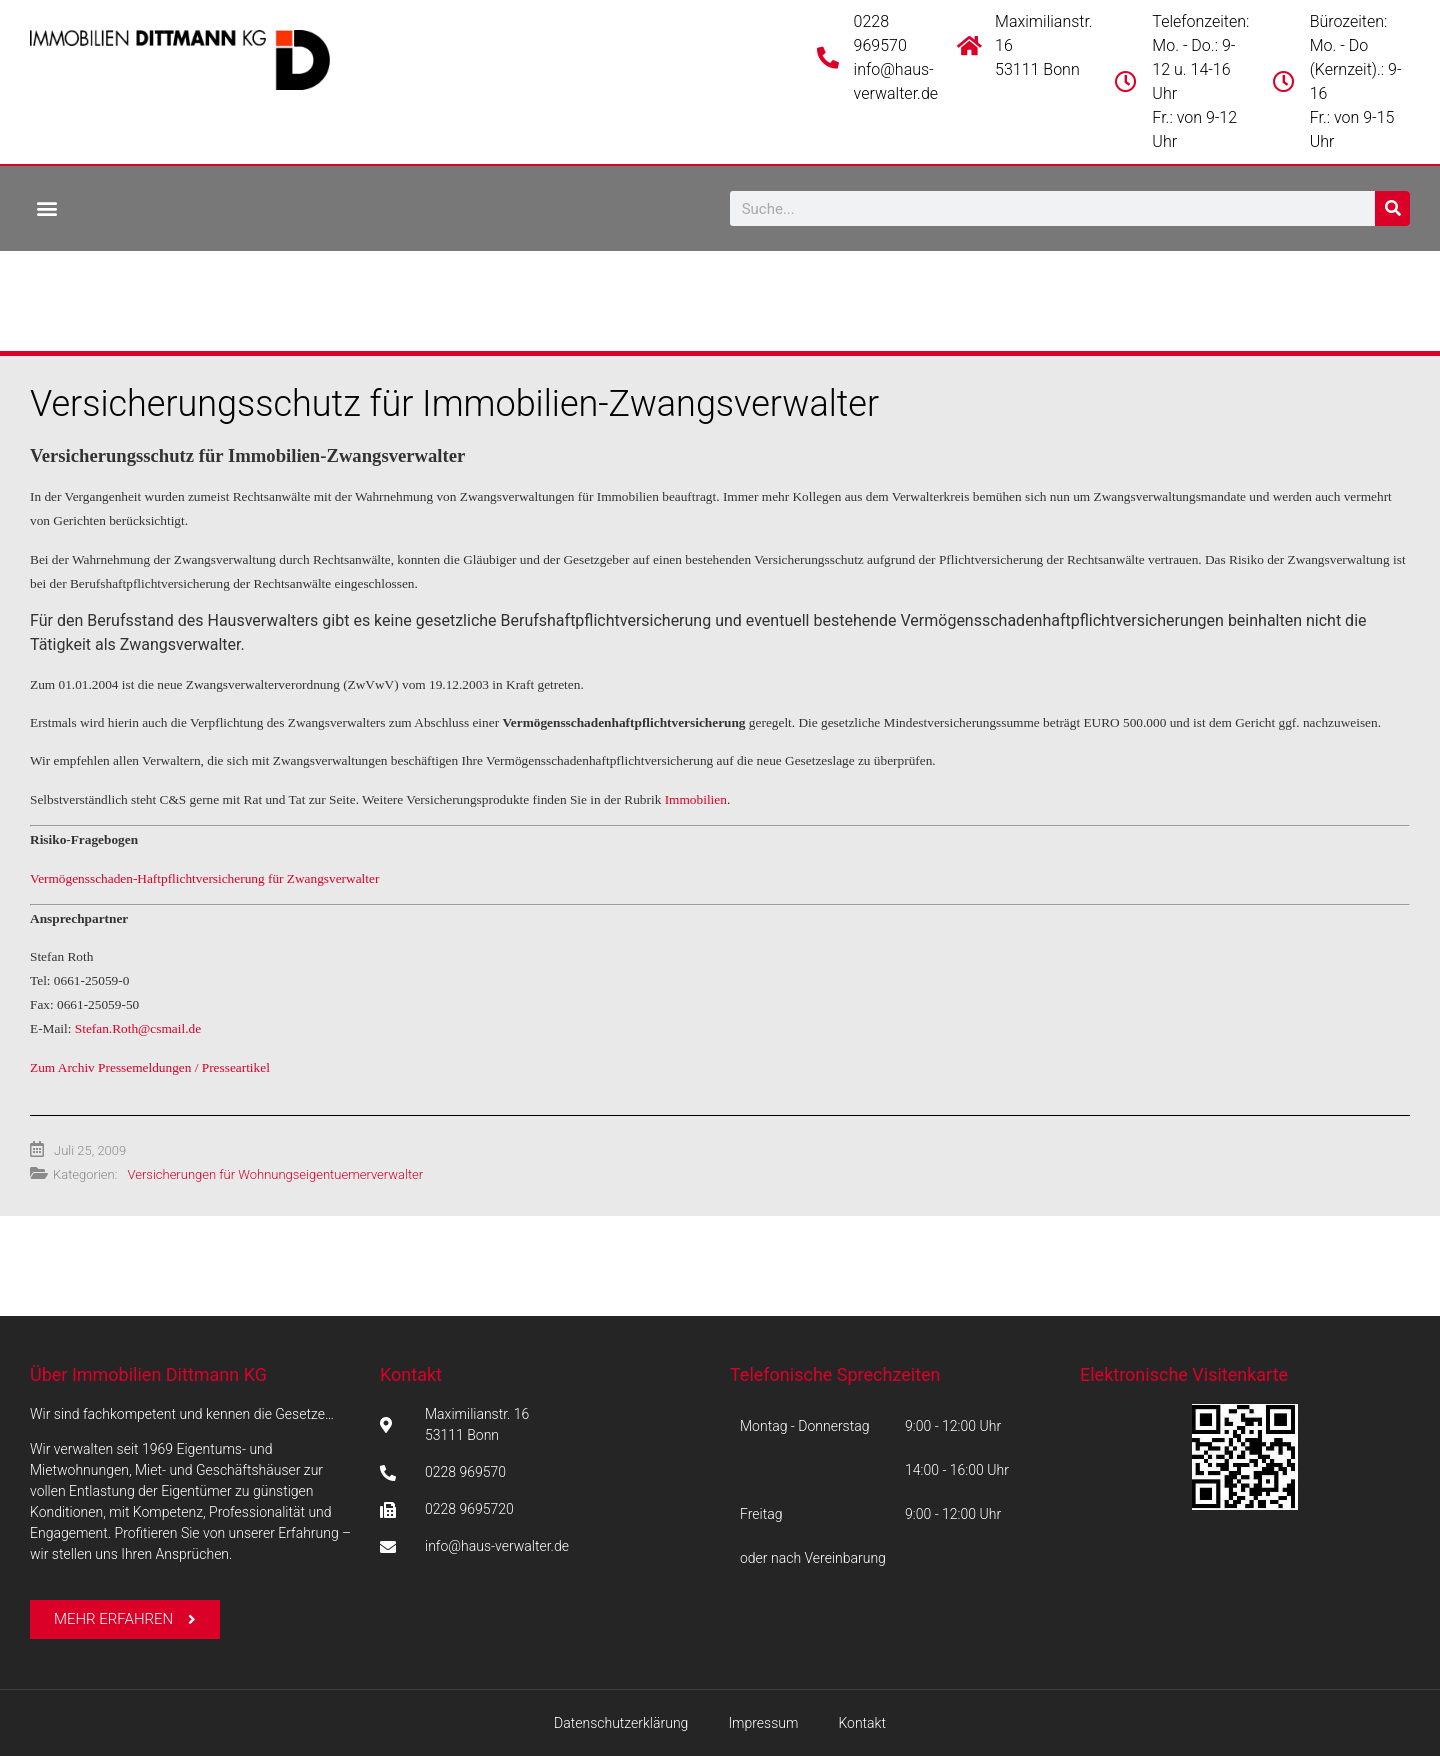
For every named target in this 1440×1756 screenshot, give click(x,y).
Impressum (763, 1723)
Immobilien (696, 799)
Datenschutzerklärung (621, 1723)
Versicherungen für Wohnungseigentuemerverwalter (275, 1174)
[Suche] (1392, 208)
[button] (46, 207)
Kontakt (411, 1374)
